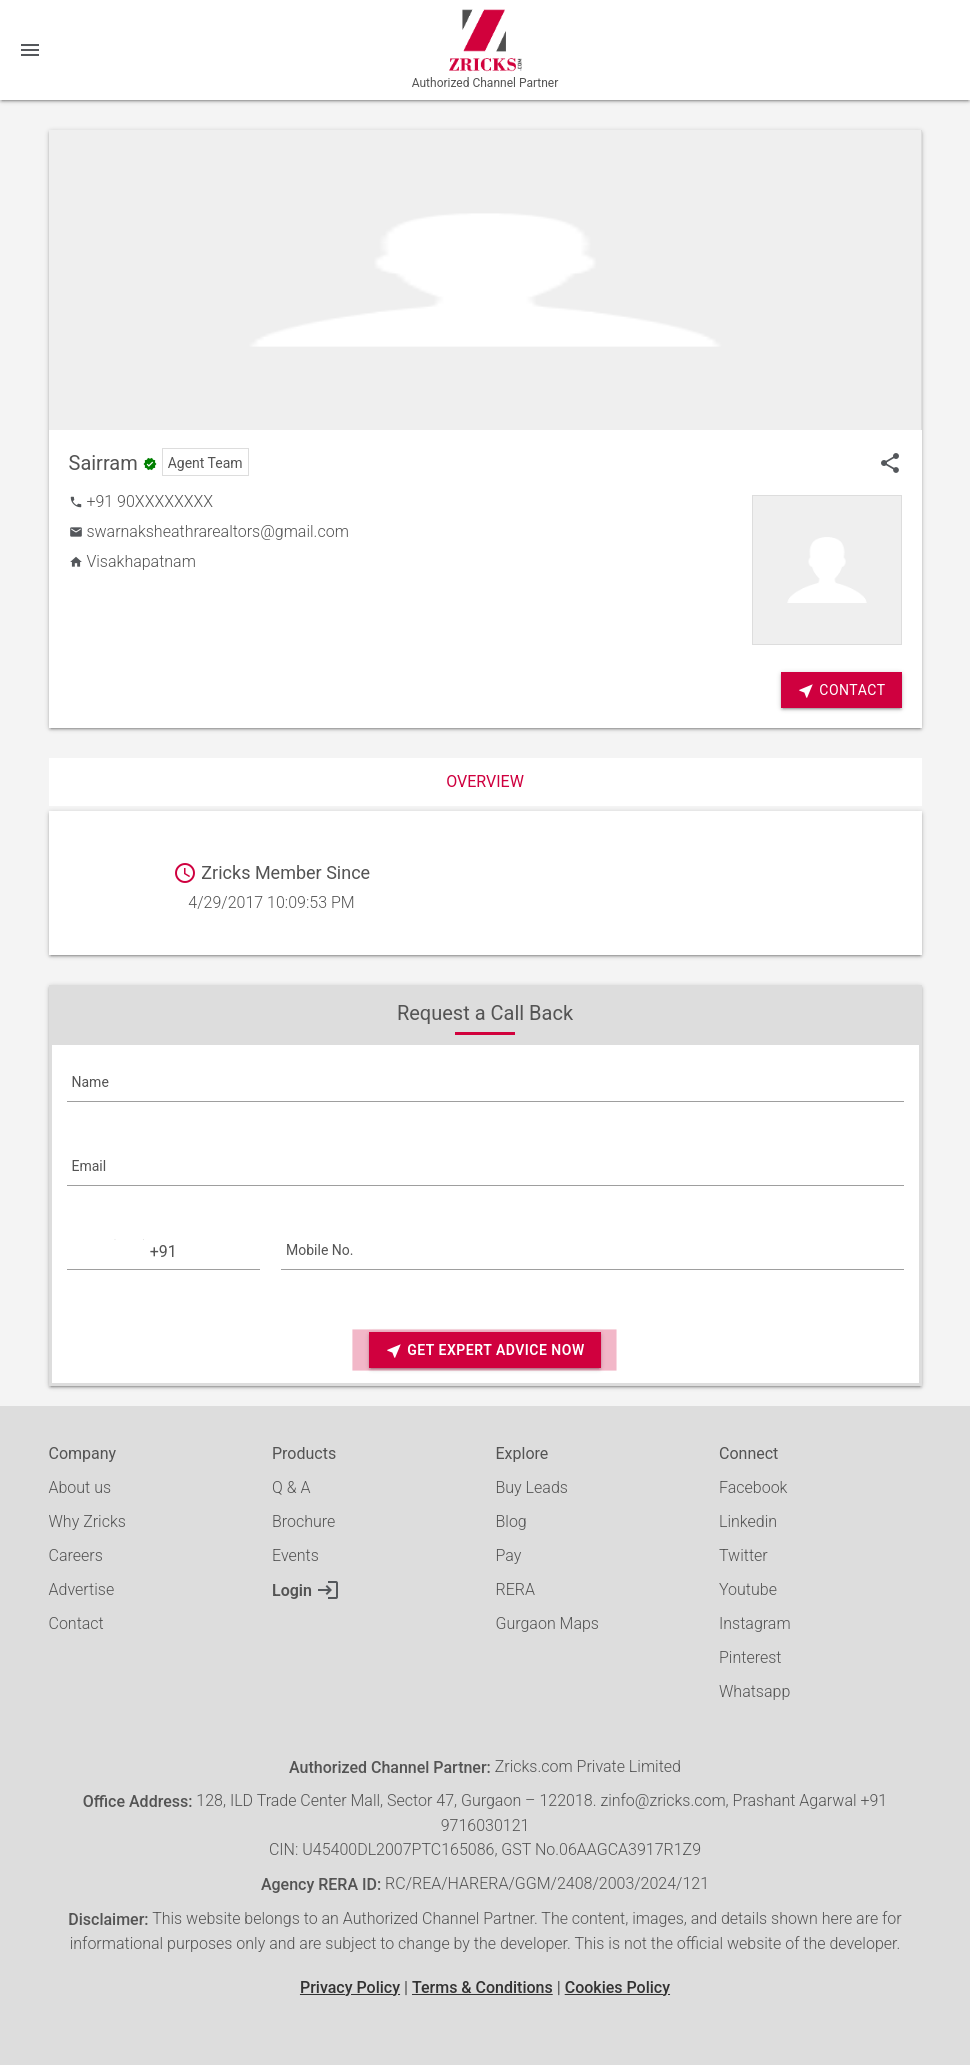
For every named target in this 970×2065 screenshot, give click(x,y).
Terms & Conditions (482, 1987)
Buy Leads (532, 1487)
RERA (515, 1589)
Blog (511, 1521)
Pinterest (750, 1657)
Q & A (291, 1487)
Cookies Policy (617, 1987)
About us (80, 1487)
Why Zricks (87, 1521)
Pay (509, 1555)
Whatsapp (754, 1691)
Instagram (755, 1623)
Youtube (748, 1589)
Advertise (82, 1589)
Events (295, 1555)
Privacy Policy (350, 1987)
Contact (76, 1623)
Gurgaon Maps (547, 1623)
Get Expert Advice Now (484, 1350)
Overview (485, 781)
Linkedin (748, 1521)
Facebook (753, 1487)
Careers (76, 1555)
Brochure (303, 1521)
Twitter (743, 1555)
